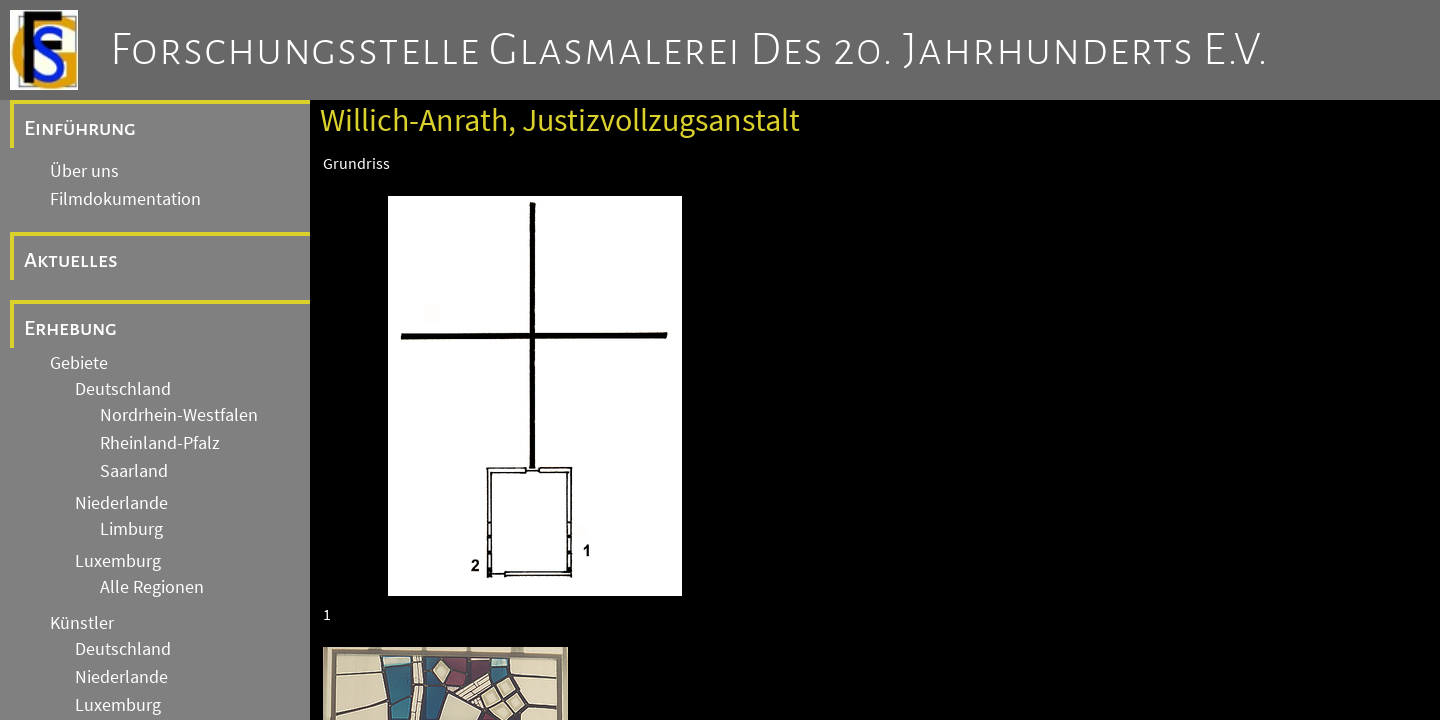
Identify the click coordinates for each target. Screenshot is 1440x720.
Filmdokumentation (125, 199)
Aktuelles (71, 260)
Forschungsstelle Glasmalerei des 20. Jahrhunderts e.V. (689, 50)
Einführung (80, 128)
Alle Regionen (152, 587)
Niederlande (121, 503)
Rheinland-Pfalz (160, 443)
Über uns (84, 171)
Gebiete (79, 363)
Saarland (134, 471)
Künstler (82, 623)
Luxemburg (118, 561)
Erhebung (70, 328)
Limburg (131, 529)
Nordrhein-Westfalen (179, 415)
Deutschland (123, 389)
